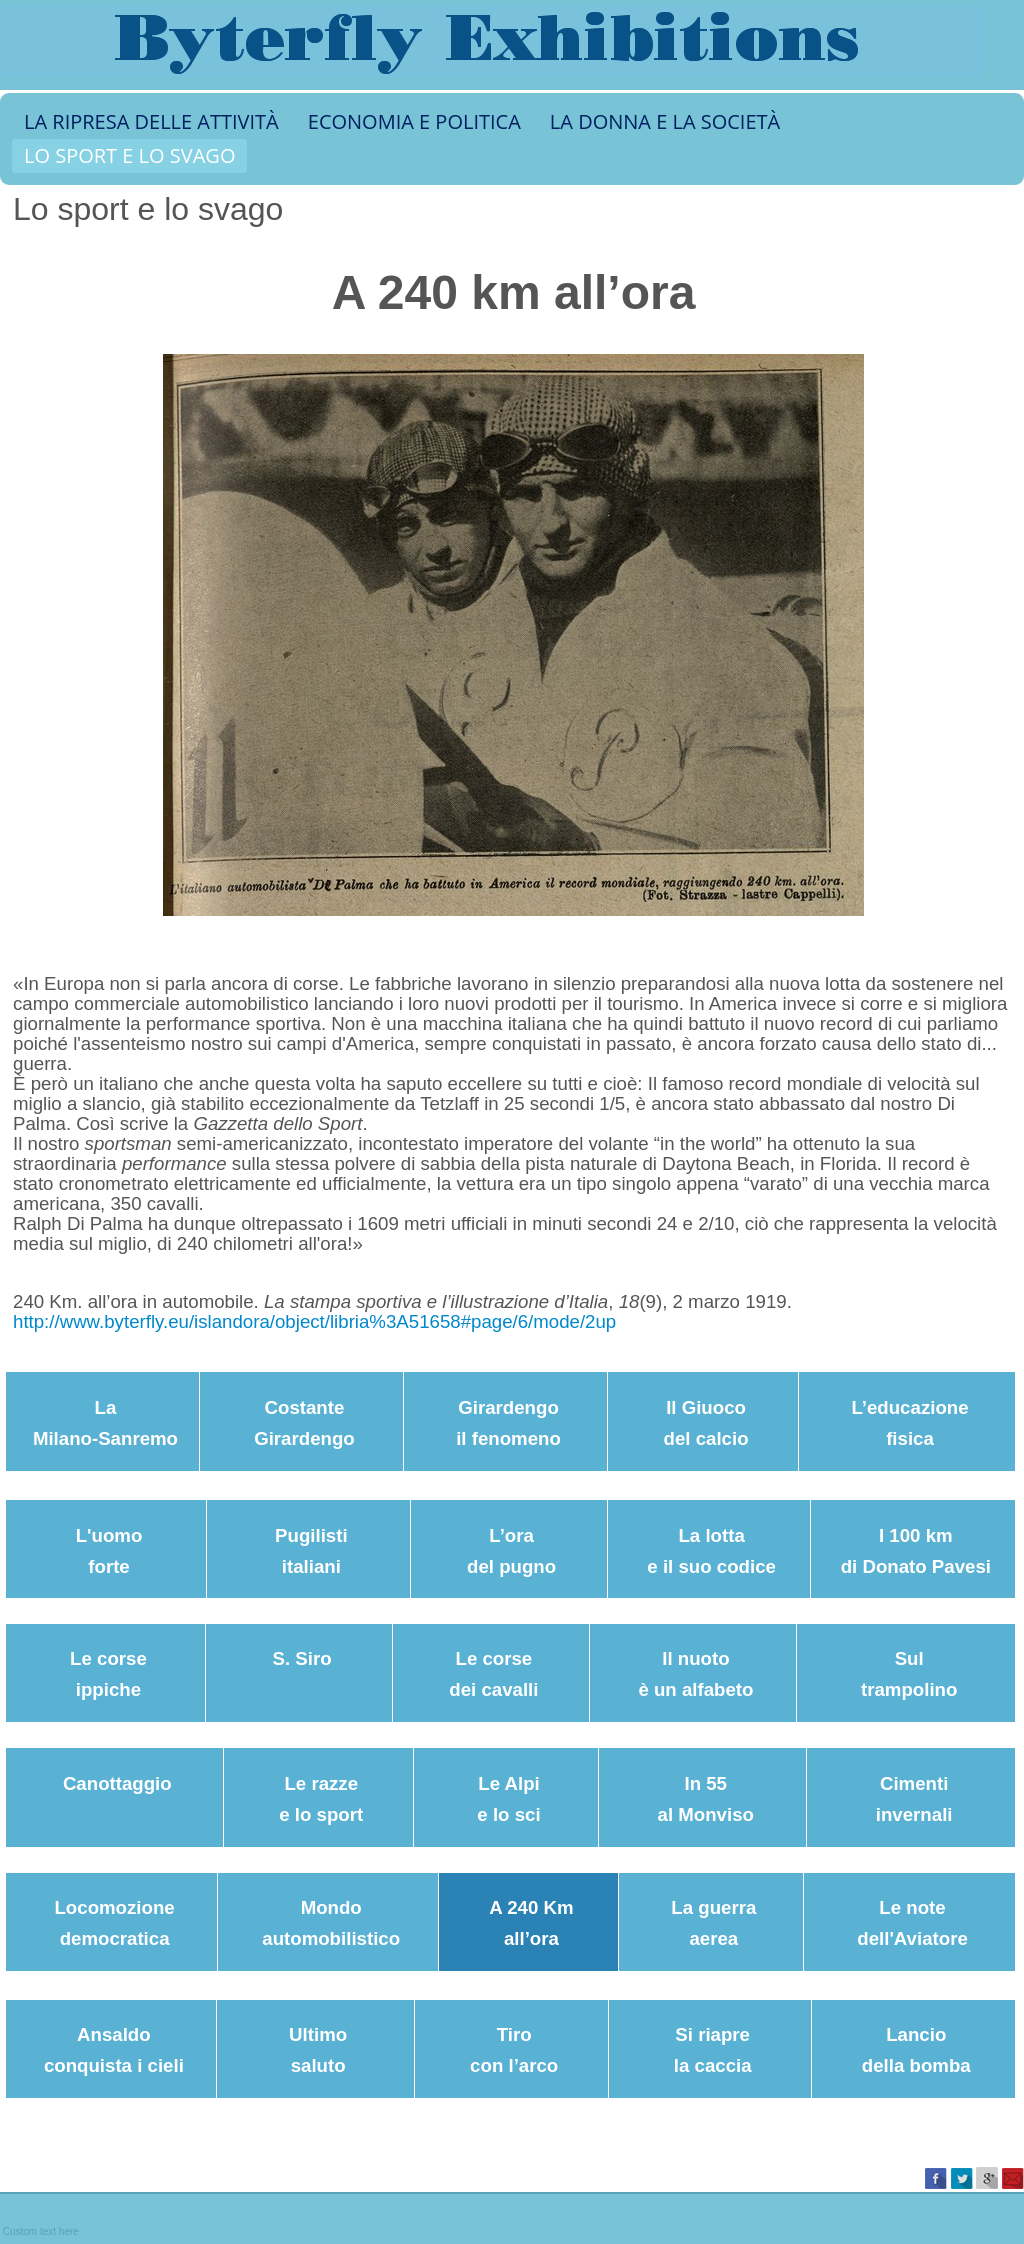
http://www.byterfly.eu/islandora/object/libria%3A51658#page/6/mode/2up (314, 1321)
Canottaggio (117, 1783)
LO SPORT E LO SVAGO (129, 155)
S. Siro (302, 1658)
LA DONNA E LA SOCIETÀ (665, 121)
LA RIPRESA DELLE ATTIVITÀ (151, 121)
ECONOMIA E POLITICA (414, 121)
